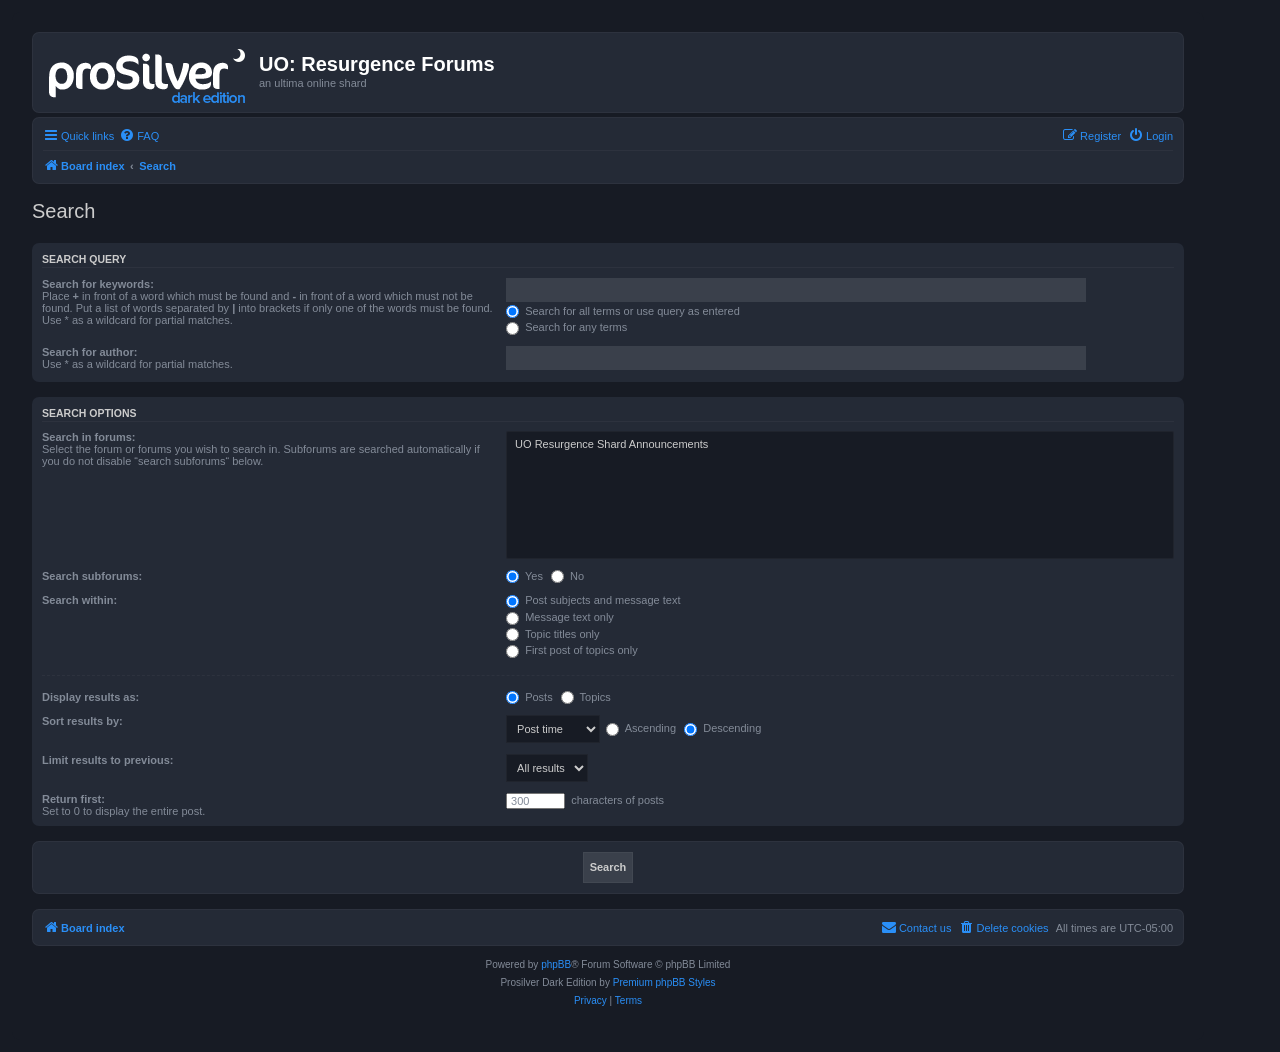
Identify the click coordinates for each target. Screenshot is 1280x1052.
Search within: (79, 600)
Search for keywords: (98, 284)
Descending (722, 728)
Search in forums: (89, 437)
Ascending (641, 728)
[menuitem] (139, 136)
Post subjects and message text (593, 600)
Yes (524, 576)
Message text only (560, 617)
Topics (586, 697)
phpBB (556, 964)
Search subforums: (92, 576)
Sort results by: (82, 721)
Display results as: (90, 697)
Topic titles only (552, 634)
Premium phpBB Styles (664, 982)
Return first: (73, 799)
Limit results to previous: (107, 760)
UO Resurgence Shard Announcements (840, 445)
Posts (529, 697)
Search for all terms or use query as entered (623, 311)
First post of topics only (572, 650)
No (567, 576)
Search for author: (89, 352)
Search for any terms (566, 327)
